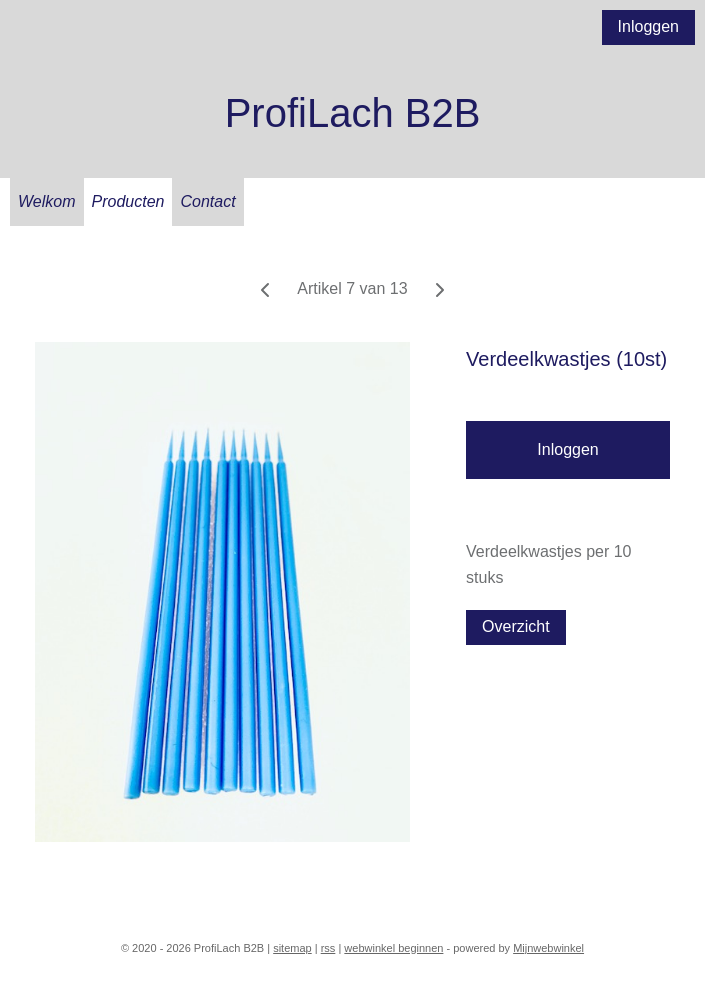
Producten (128, 201)
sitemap (292, 948)
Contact (207, 201)
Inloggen (648, 26)
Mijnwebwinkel (548, 948)
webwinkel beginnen (393, 948)
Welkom (47, 201)
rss (328, 948)
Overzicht (516, 626)
